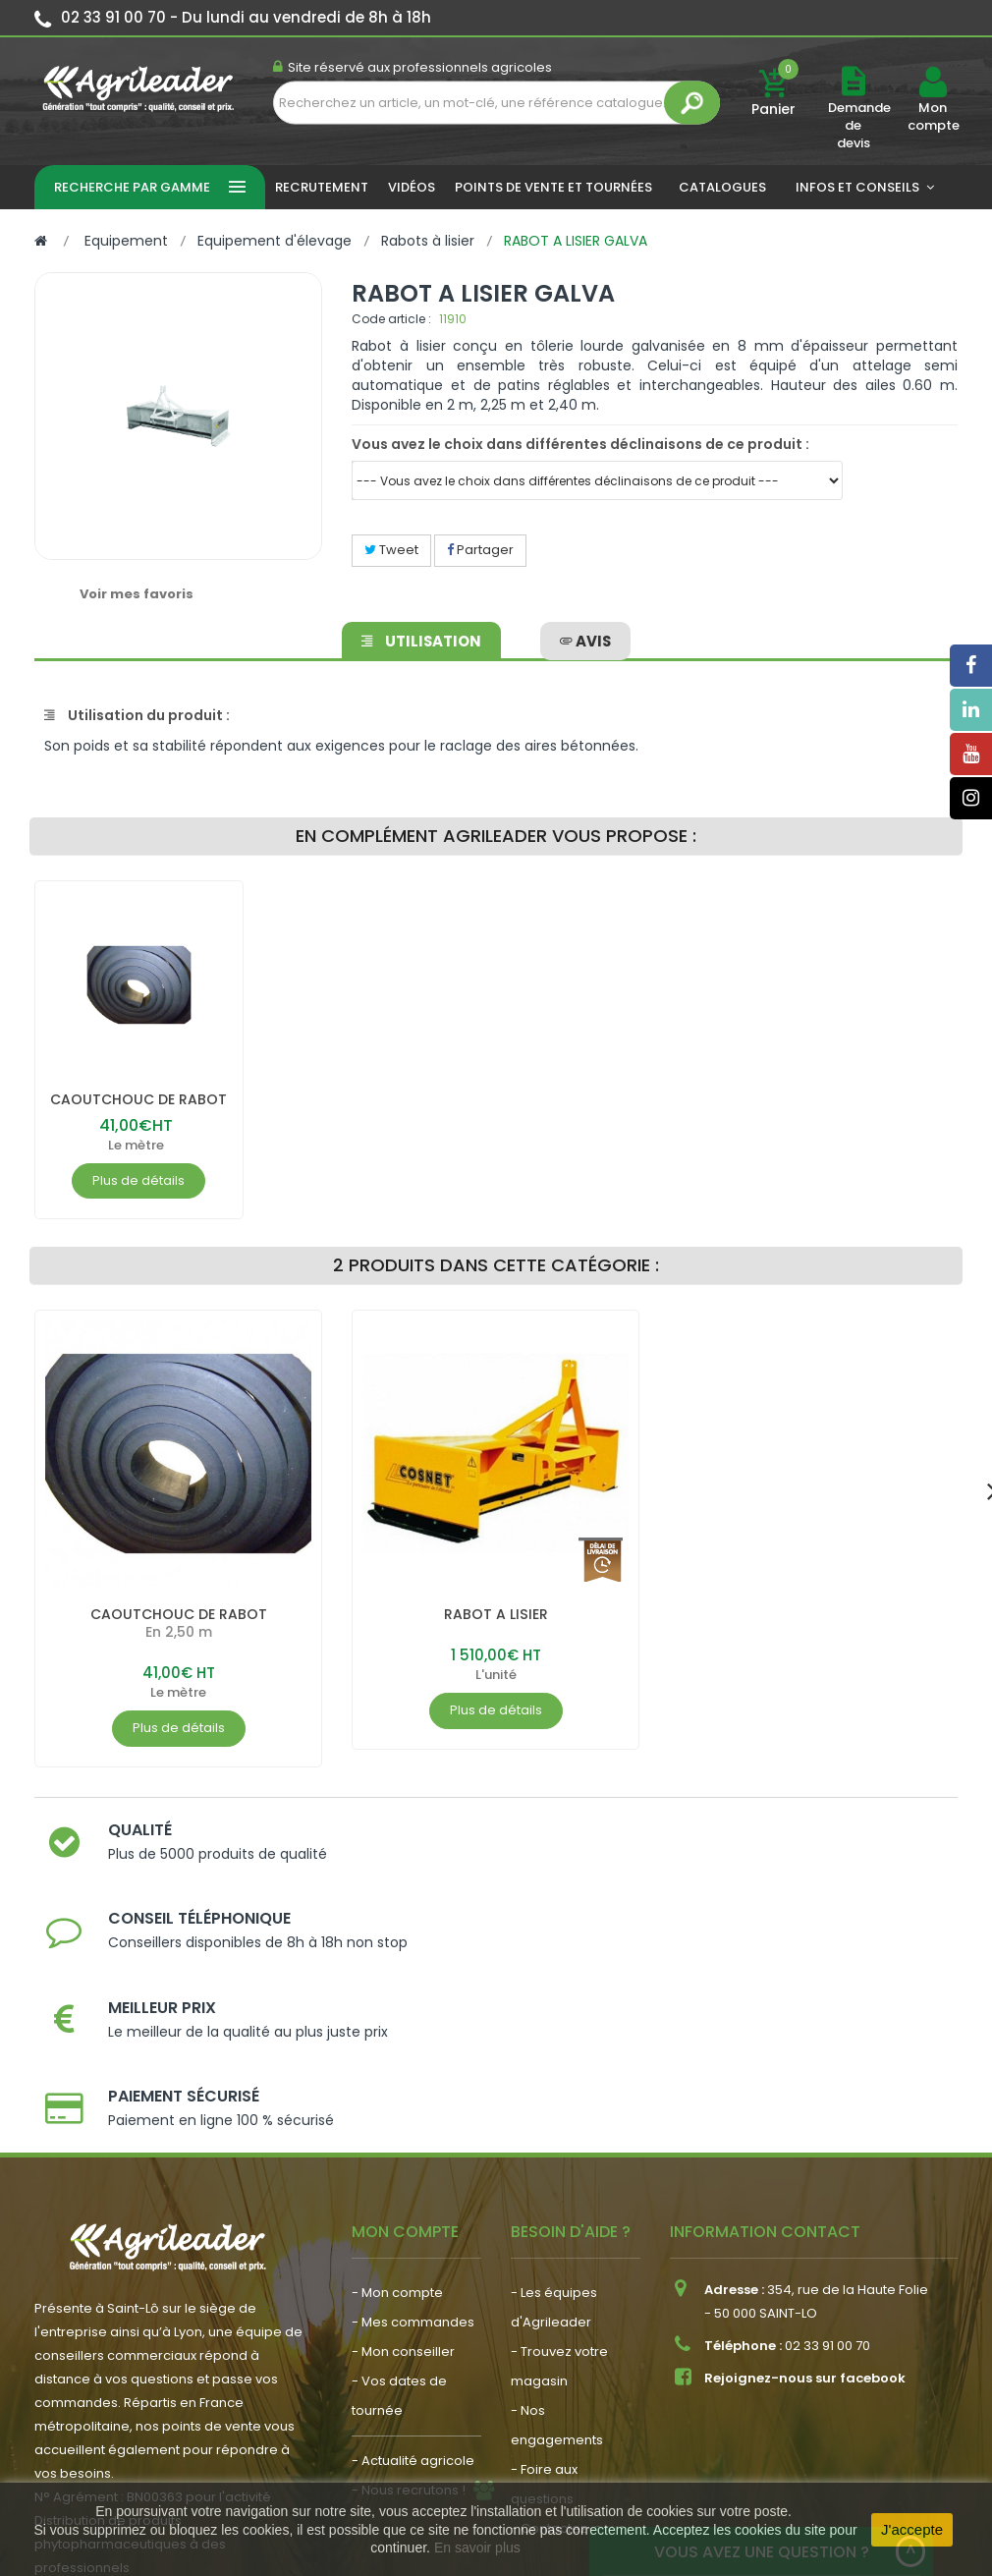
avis (582, 634)
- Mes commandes (413, 2162)
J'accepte (912, 2529)
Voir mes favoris (136, 594)
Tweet (391, 549)
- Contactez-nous (568, 2368)
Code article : (391, 318)
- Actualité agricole (413, 2300)
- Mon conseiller (403, 2191)
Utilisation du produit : (137, 715)
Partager (480, 549)
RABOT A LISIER (496, 1631)
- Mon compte (397, 2132)
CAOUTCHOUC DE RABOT (138, 1108)
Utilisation (423, 634)
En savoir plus (477, 2547)
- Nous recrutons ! (409, 2330)
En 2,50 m (178, 1649)
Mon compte (933, 117)
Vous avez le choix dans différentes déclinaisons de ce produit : (580, 444)
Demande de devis (859, 125)
